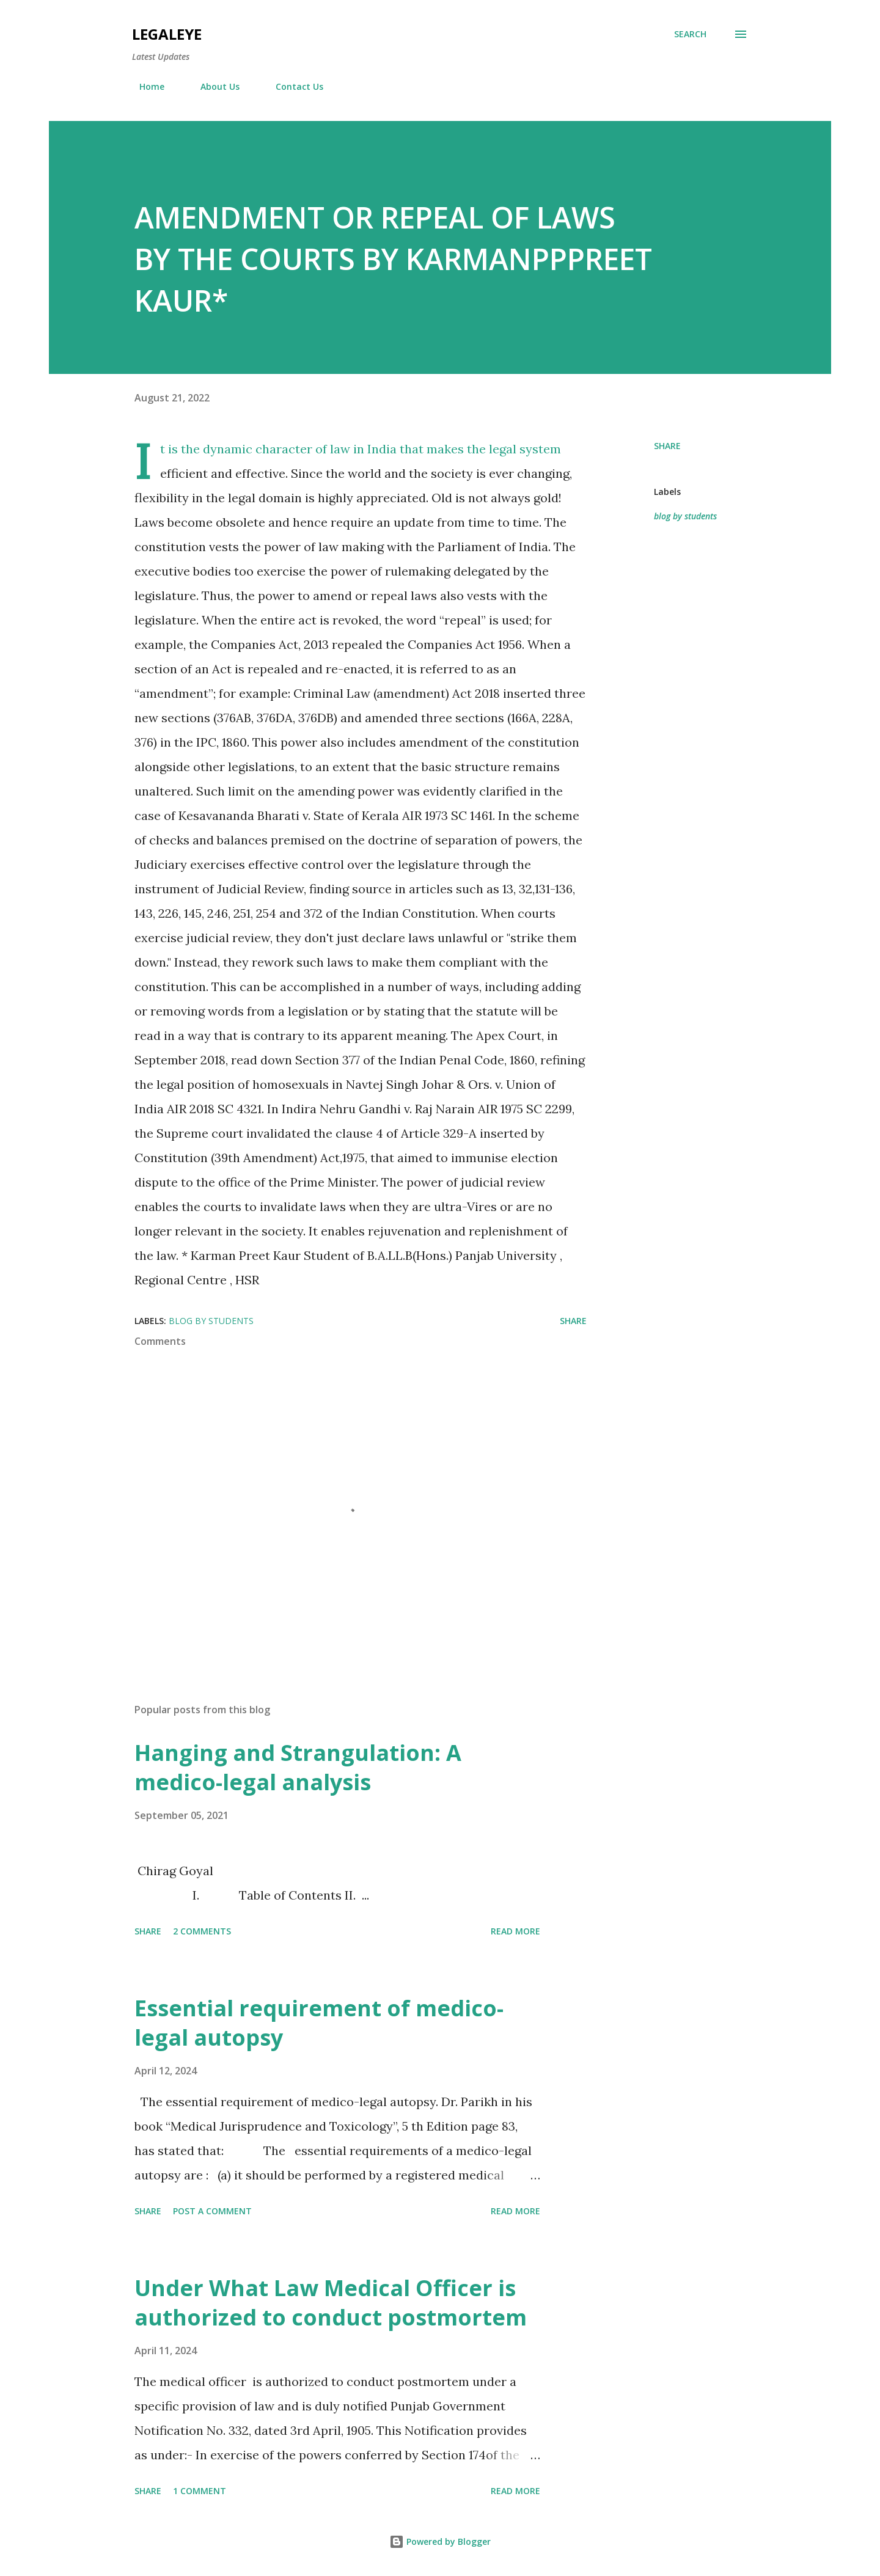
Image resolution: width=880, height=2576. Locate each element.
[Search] (690, 34)
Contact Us (292, 86)
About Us (212, 86)
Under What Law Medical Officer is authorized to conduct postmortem (330, 2302)
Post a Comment (212, 2211)
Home (144, 86)
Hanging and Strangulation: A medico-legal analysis (297, 1767)
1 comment (199, 2491)
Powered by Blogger (440, 2541)
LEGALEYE (167, 34)
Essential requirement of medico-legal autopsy (319, 2022)
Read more (515, 1931)
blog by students (685, 516)
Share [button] (667, 446)
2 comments (202, 1931)
